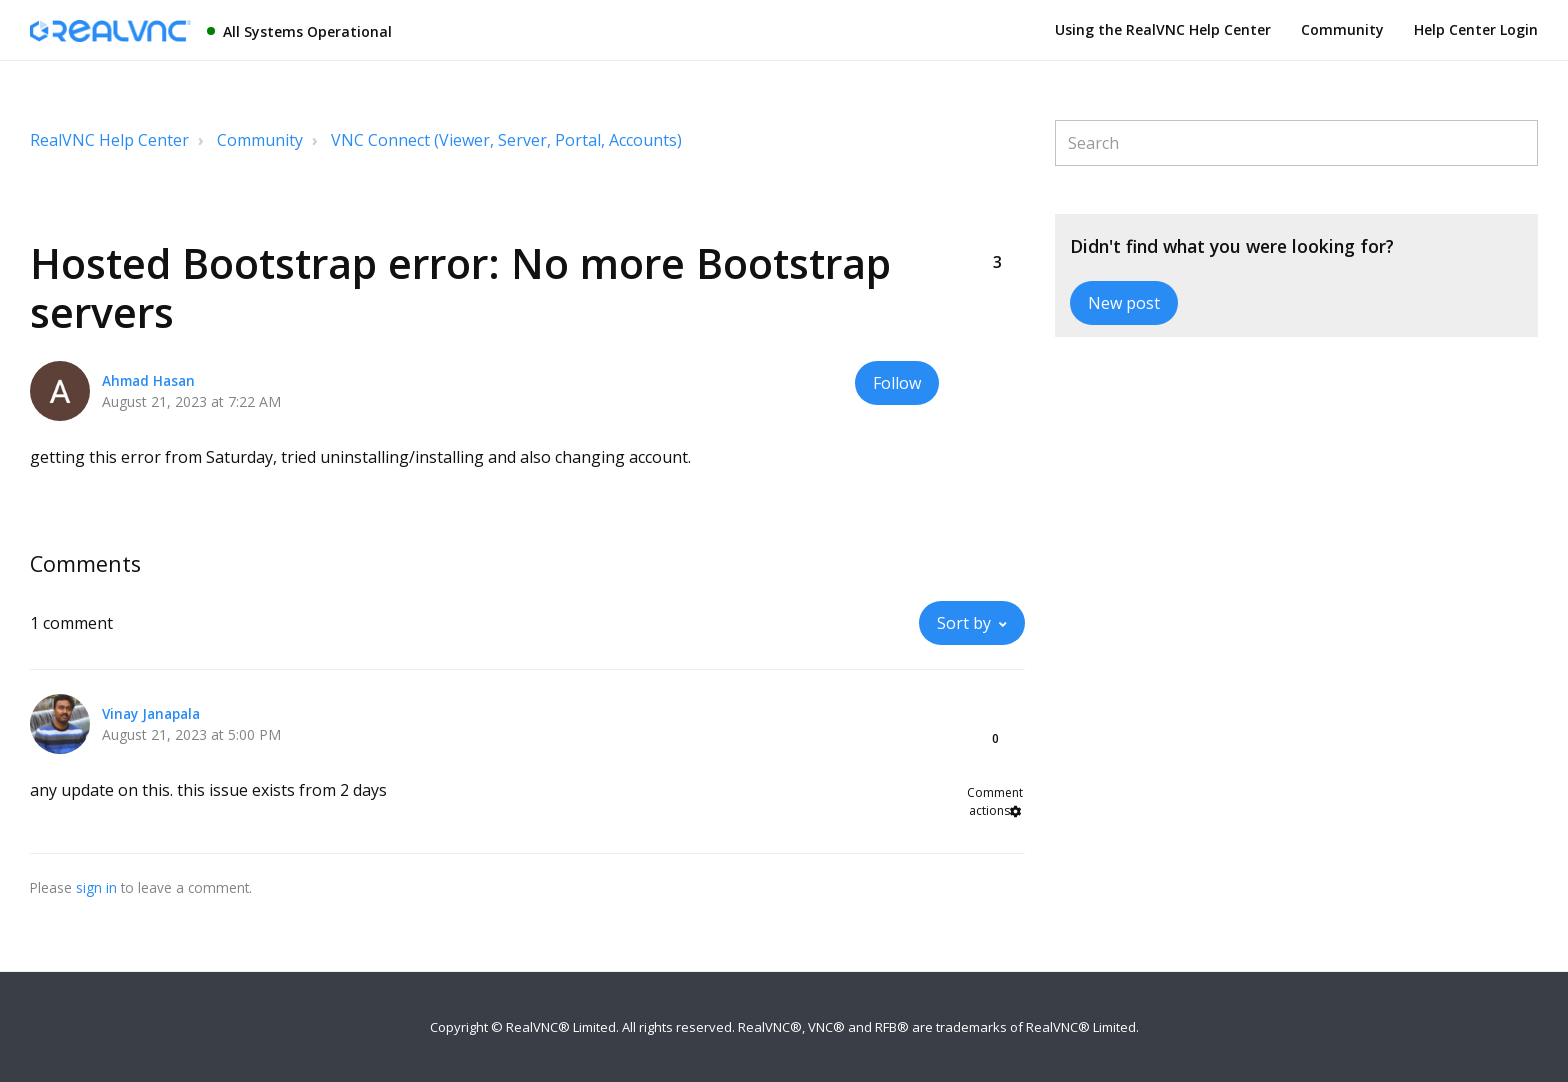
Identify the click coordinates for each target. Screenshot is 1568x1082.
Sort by (964, 623)
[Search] (1296, 143)
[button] (997, 229)
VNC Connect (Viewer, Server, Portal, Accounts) (506, 140)
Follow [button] (897, 383)
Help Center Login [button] (1476, 29)
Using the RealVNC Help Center (1163, 29)
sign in (96, 887)
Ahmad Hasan (148, 380)
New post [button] (1124, 303)
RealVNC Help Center (109, 140)
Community (1342, 29)
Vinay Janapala (151, 713)
